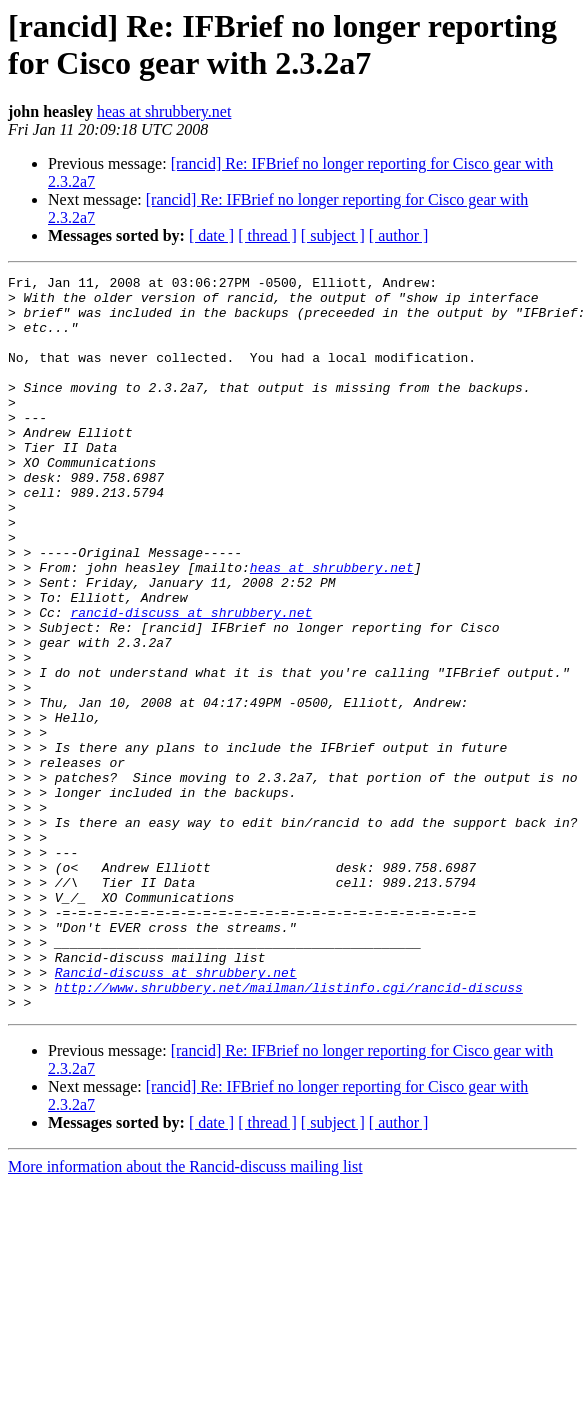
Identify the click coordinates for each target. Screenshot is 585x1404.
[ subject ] (333, 235)
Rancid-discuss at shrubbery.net (176, 1113)
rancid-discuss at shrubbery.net (191, 681)
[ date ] (211, 235)
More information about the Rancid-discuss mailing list (185, 1313)
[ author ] (399, 235)
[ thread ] (267, 235)
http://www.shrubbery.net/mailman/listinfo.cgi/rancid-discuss (289, 1131)
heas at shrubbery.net (164, 111)
